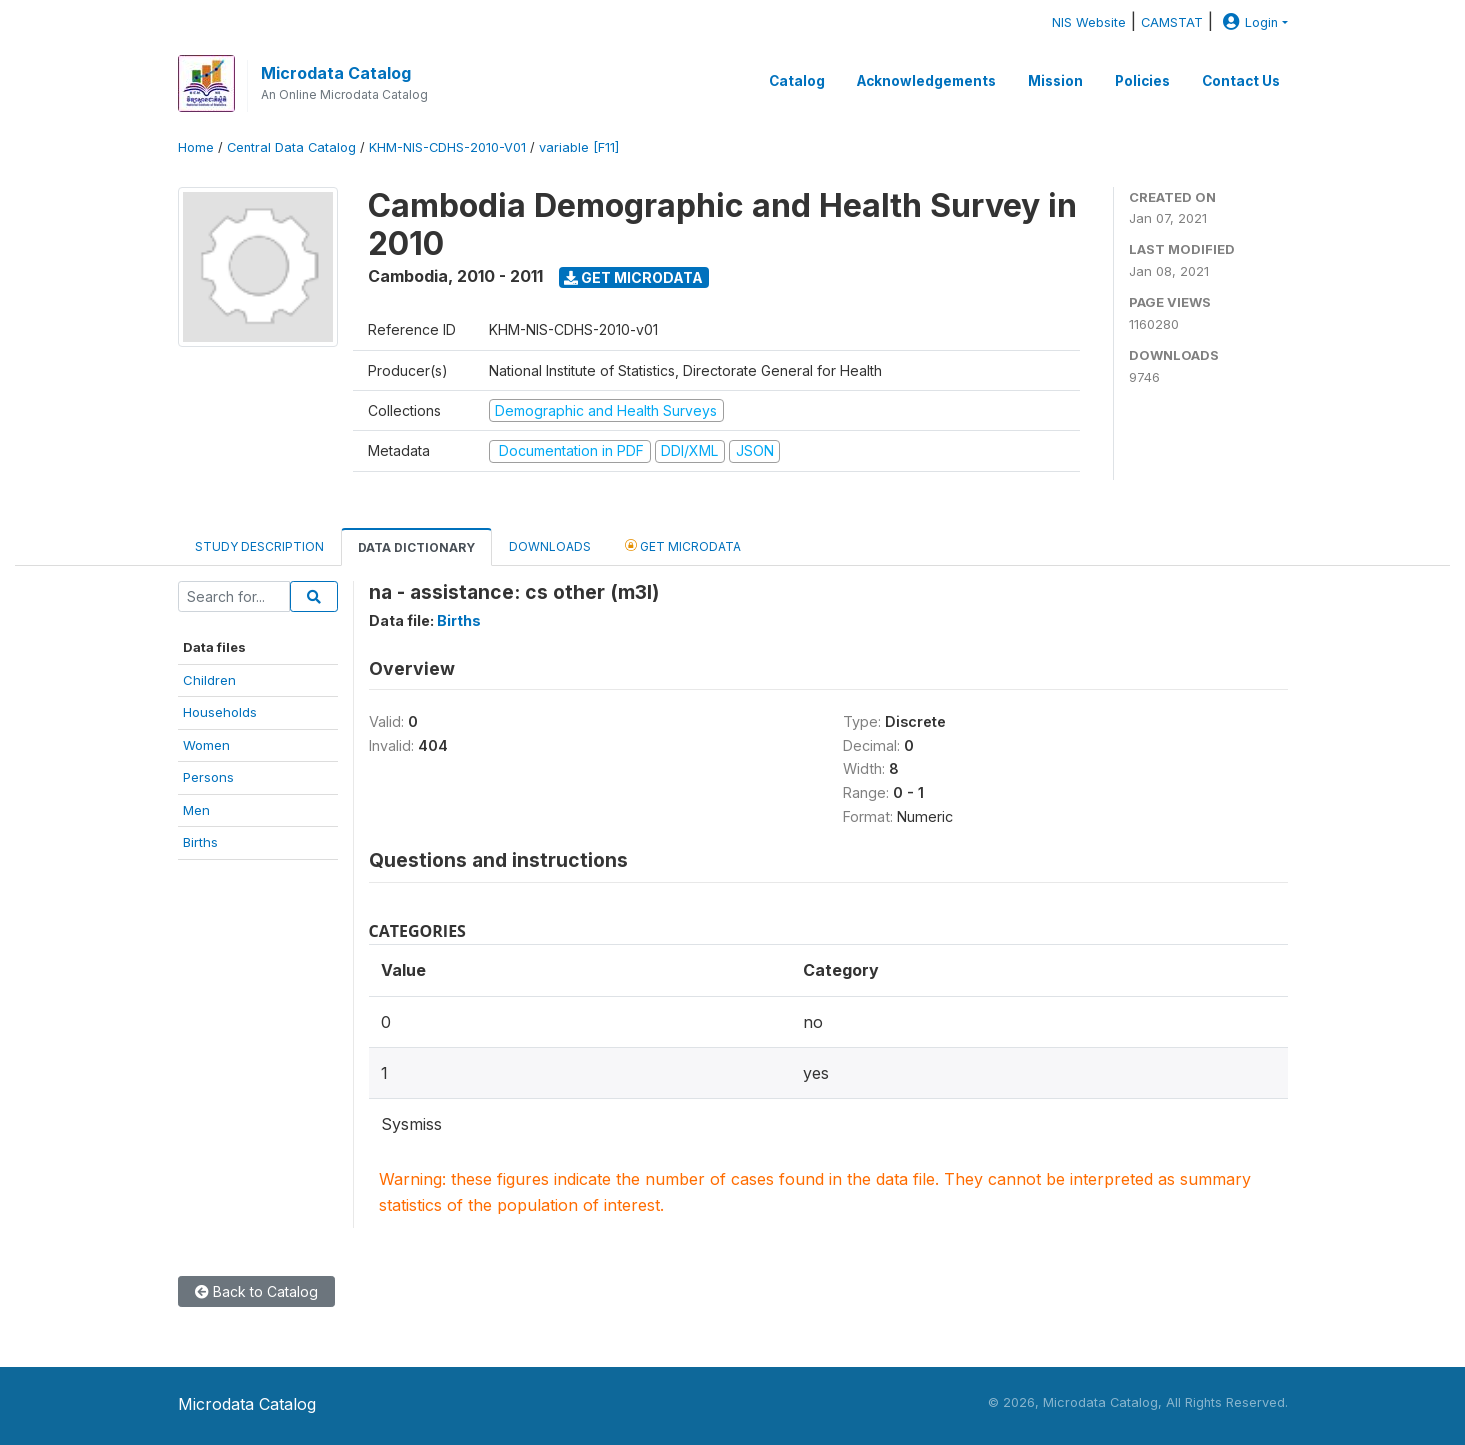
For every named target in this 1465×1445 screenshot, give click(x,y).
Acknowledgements (926, 81)
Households (220, 712)
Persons (208, 777)
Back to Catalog (256, 1291)
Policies (1142, 81)
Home (196, 147)
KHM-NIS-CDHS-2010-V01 (447, 147)
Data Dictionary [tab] (416, 547)
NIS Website (1089, 22)
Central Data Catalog (291, 147)
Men (196, 810)
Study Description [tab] (259, 546)
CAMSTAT (1172, 22)
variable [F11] (579, 147)
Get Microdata (633, 277)
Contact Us (1241, 81)
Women (206, 745)
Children (209, 680)
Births (200, 842)
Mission (1055, 81)
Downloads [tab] (550, 546)
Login (1248, 22)
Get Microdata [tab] (683, 545)
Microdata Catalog (336, 73)
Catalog (797, 81)
